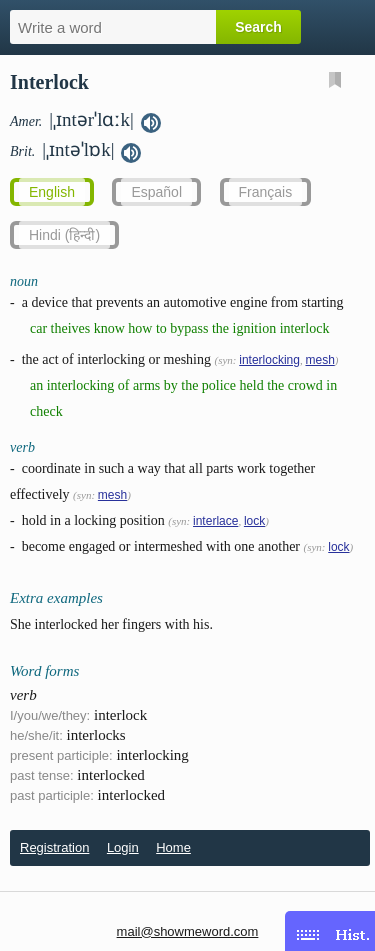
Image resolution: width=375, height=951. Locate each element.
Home (173, 847)
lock (254, 521)
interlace (215, 521)
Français (266, 192)
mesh (319, 360)
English (52, 192)
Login (123, 847)
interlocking (269, 360)
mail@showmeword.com (188, 931)
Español (156, 192)
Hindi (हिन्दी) (64, 235)
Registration (54, 847)
